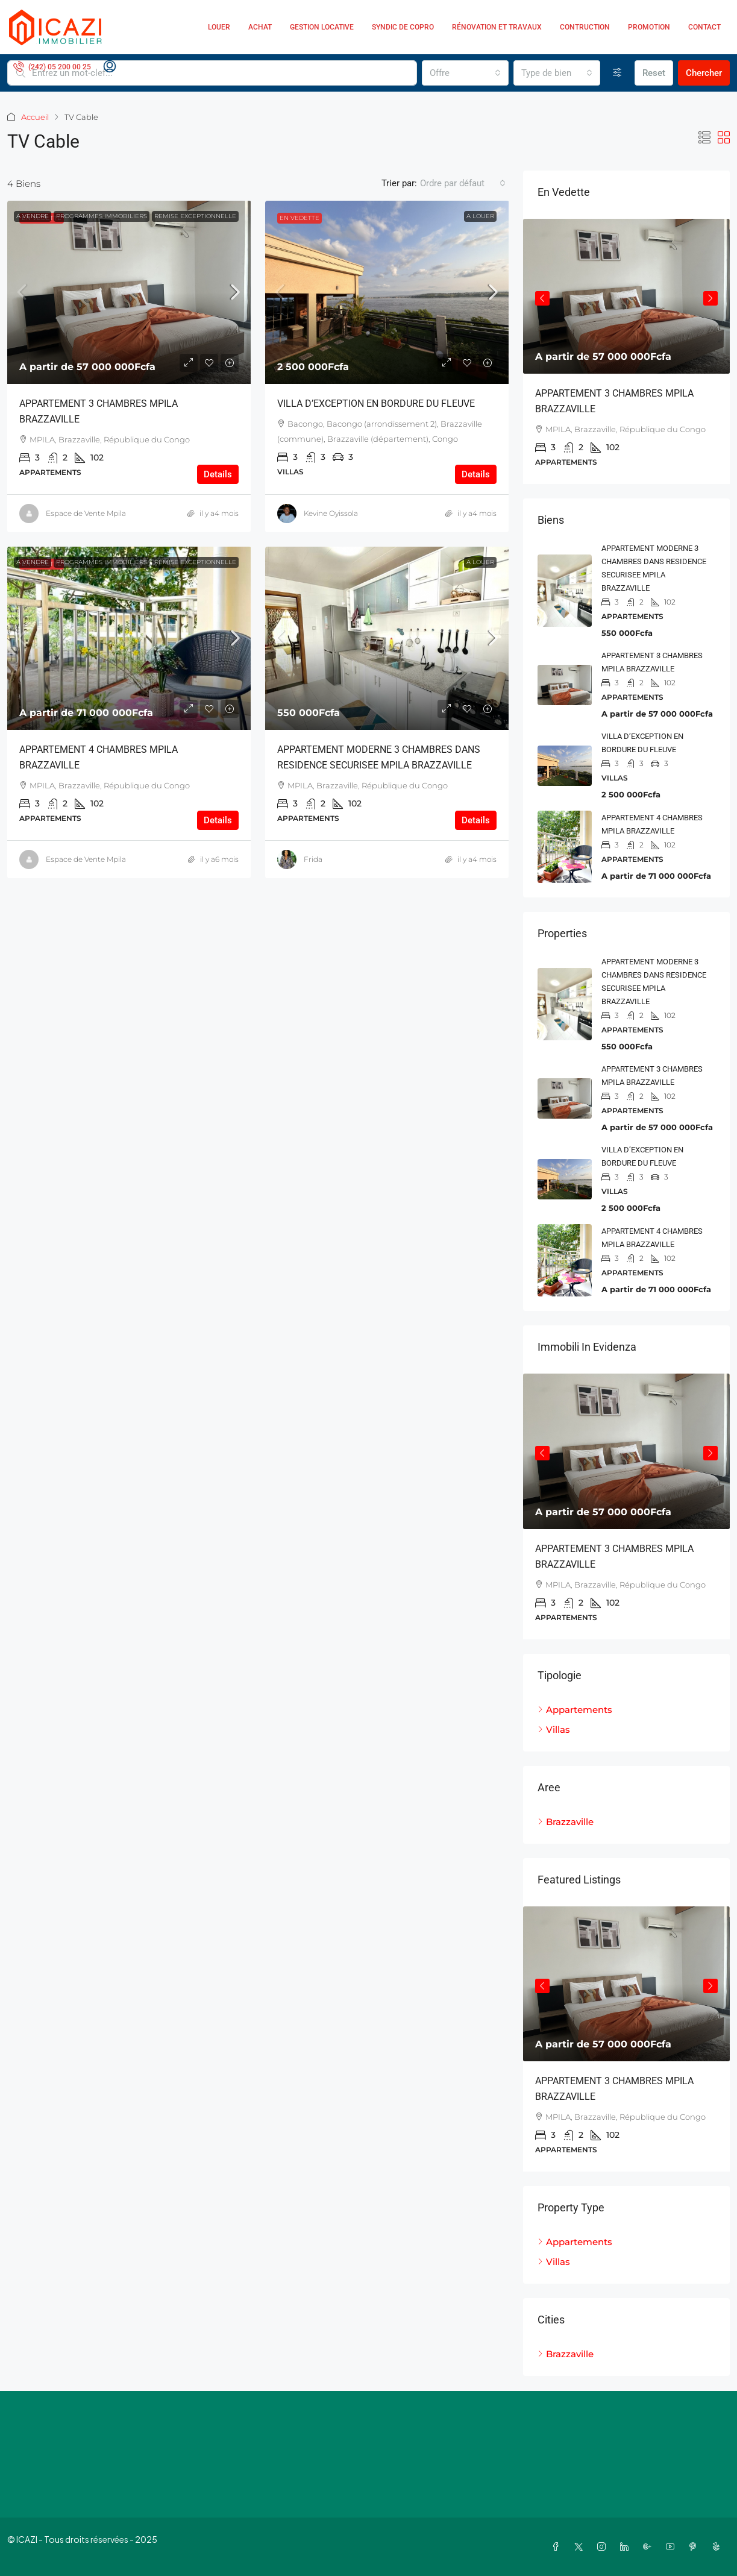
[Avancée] (617, 73)
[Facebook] (558, 2546)
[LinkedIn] (626, 2546)
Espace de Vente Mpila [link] (86, 513)
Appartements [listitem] (575, 1709)
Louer (219, 27)
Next (710, 298)
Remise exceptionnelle (195, 216)
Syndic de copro (403, 27)
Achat (260, 27)
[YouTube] (672, 2546)
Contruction (585, 27)
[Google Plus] (649, 2546)
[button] (704, 138)
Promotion (649, 27)
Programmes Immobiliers (101, 216)
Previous (542, 298)
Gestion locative (322, 27)
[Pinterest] (695, 2546)
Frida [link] (313, 859)
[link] (129, 292)
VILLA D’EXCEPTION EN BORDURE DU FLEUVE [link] (376, 403)
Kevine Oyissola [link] (331, 513)
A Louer (480, 216)
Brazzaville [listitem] (566, 1821)
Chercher (704, 73)
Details (218, 474)
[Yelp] (718, 2546)
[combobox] (465, 73)
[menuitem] (52, 67)
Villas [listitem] (554, 1729)
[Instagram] (603, 2546)
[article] (626, 351)
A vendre (32, 216)
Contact (704, 27)
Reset (653, 73)
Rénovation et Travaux (497, 27)
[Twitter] (581, 2546)
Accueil (35, 117)
